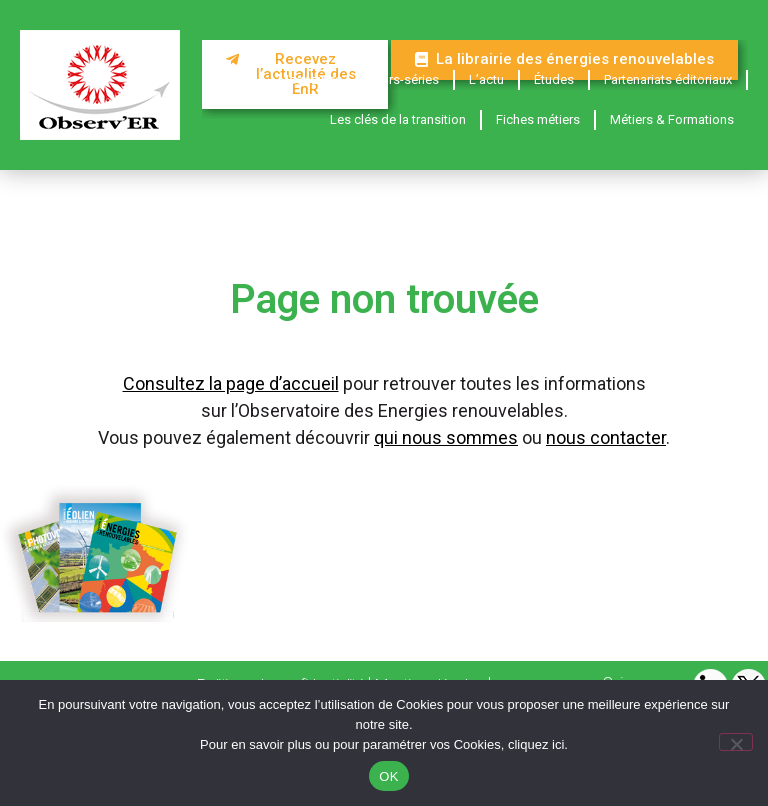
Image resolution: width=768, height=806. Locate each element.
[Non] (736, 742)
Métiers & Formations (672, 119)
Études (554, 79)
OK (388, 776)
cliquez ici (536, 744)
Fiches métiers (538, 119)
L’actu (486, 79)
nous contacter (606, 437)
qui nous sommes (446, 437)
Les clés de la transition (398, 119)
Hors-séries (405, 79)
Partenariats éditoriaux (668, 79)
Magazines (310, 79)
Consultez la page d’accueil (231, 383)
